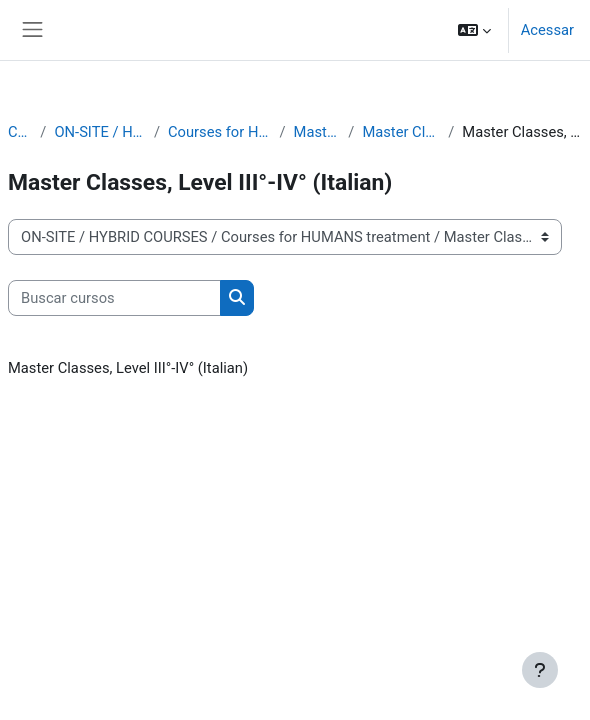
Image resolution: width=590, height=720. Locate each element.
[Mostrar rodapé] (540, 670)
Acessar (547, 30)
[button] (474, 30)
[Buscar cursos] (114, 298)
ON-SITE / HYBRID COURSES (100, 132)
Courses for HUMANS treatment (219, 132)
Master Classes (317, 132)
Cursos (20, 132)
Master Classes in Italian (401, 132)
